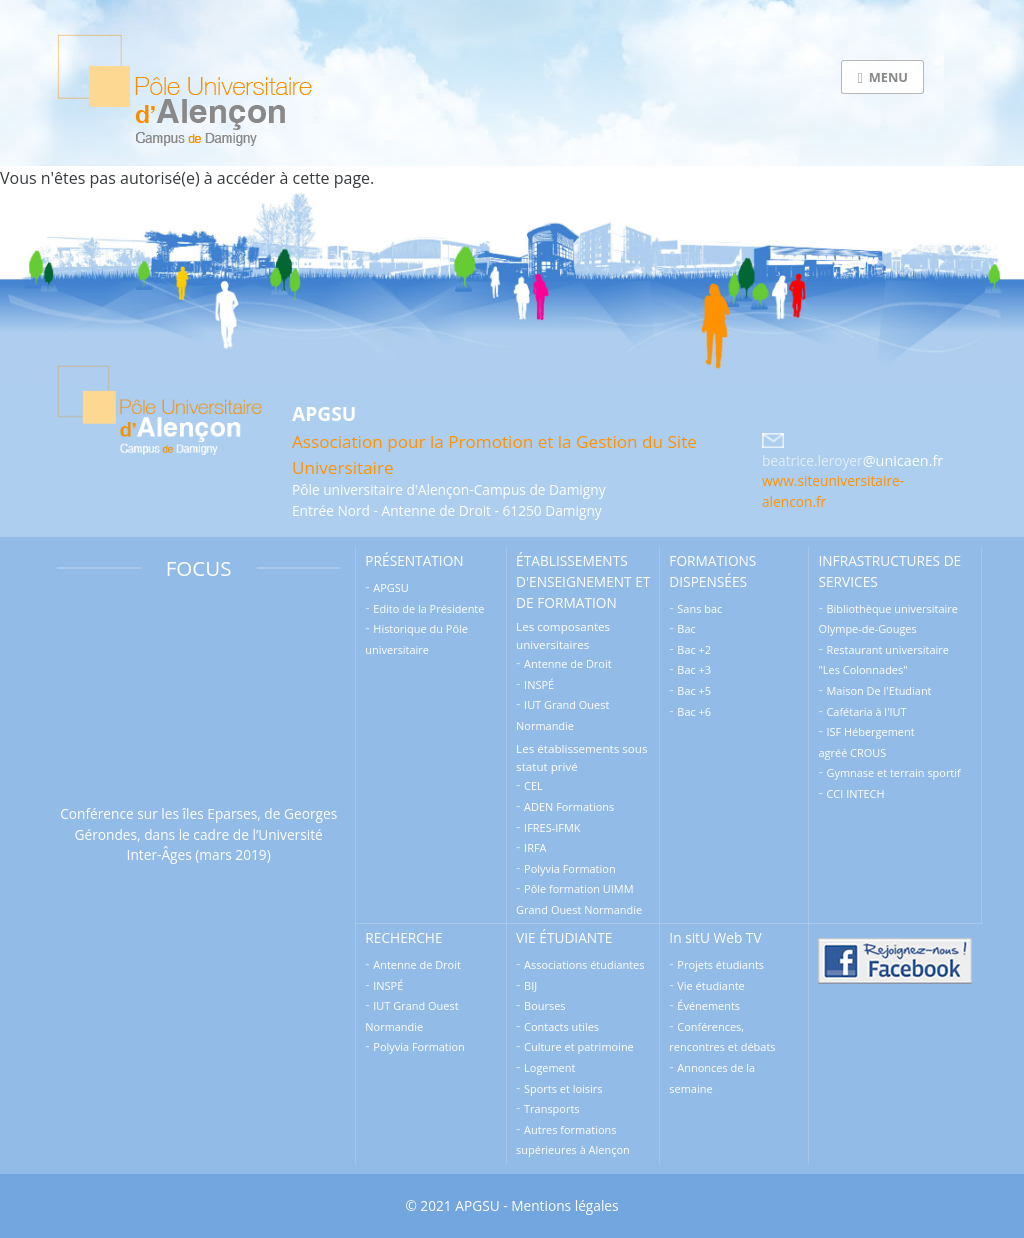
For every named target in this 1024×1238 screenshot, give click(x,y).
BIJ (530, 985)
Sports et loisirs (563, 1088)
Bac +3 (694, 669)
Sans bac (699, 608)
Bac (686, 628)
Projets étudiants (720, 964)
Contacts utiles (561, 1026)
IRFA (535, 847)
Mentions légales (564, 1205)
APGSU (390, 587)
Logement (549, 1067)
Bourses (544, 1005)
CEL (533, 785)
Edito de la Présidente (428, 608)
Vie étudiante (710, 985)
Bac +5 (694, 690)
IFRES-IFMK (552, 827)
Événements (708, 1005)
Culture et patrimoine (579, 1046)
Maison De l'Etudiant (878, 690)
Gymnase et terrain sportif (893, 772)
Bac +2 (694, 649)
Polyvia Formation (570, 868)
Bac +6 (694, 711)
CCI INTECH (855, 793)
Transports (551, 1108)
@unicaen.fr (903, 460)
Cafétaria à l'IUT (866, 711)
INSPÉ (539, 684)
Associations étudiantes (584, 964)
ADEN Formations (569, 806)
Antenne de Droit (568, 663)
